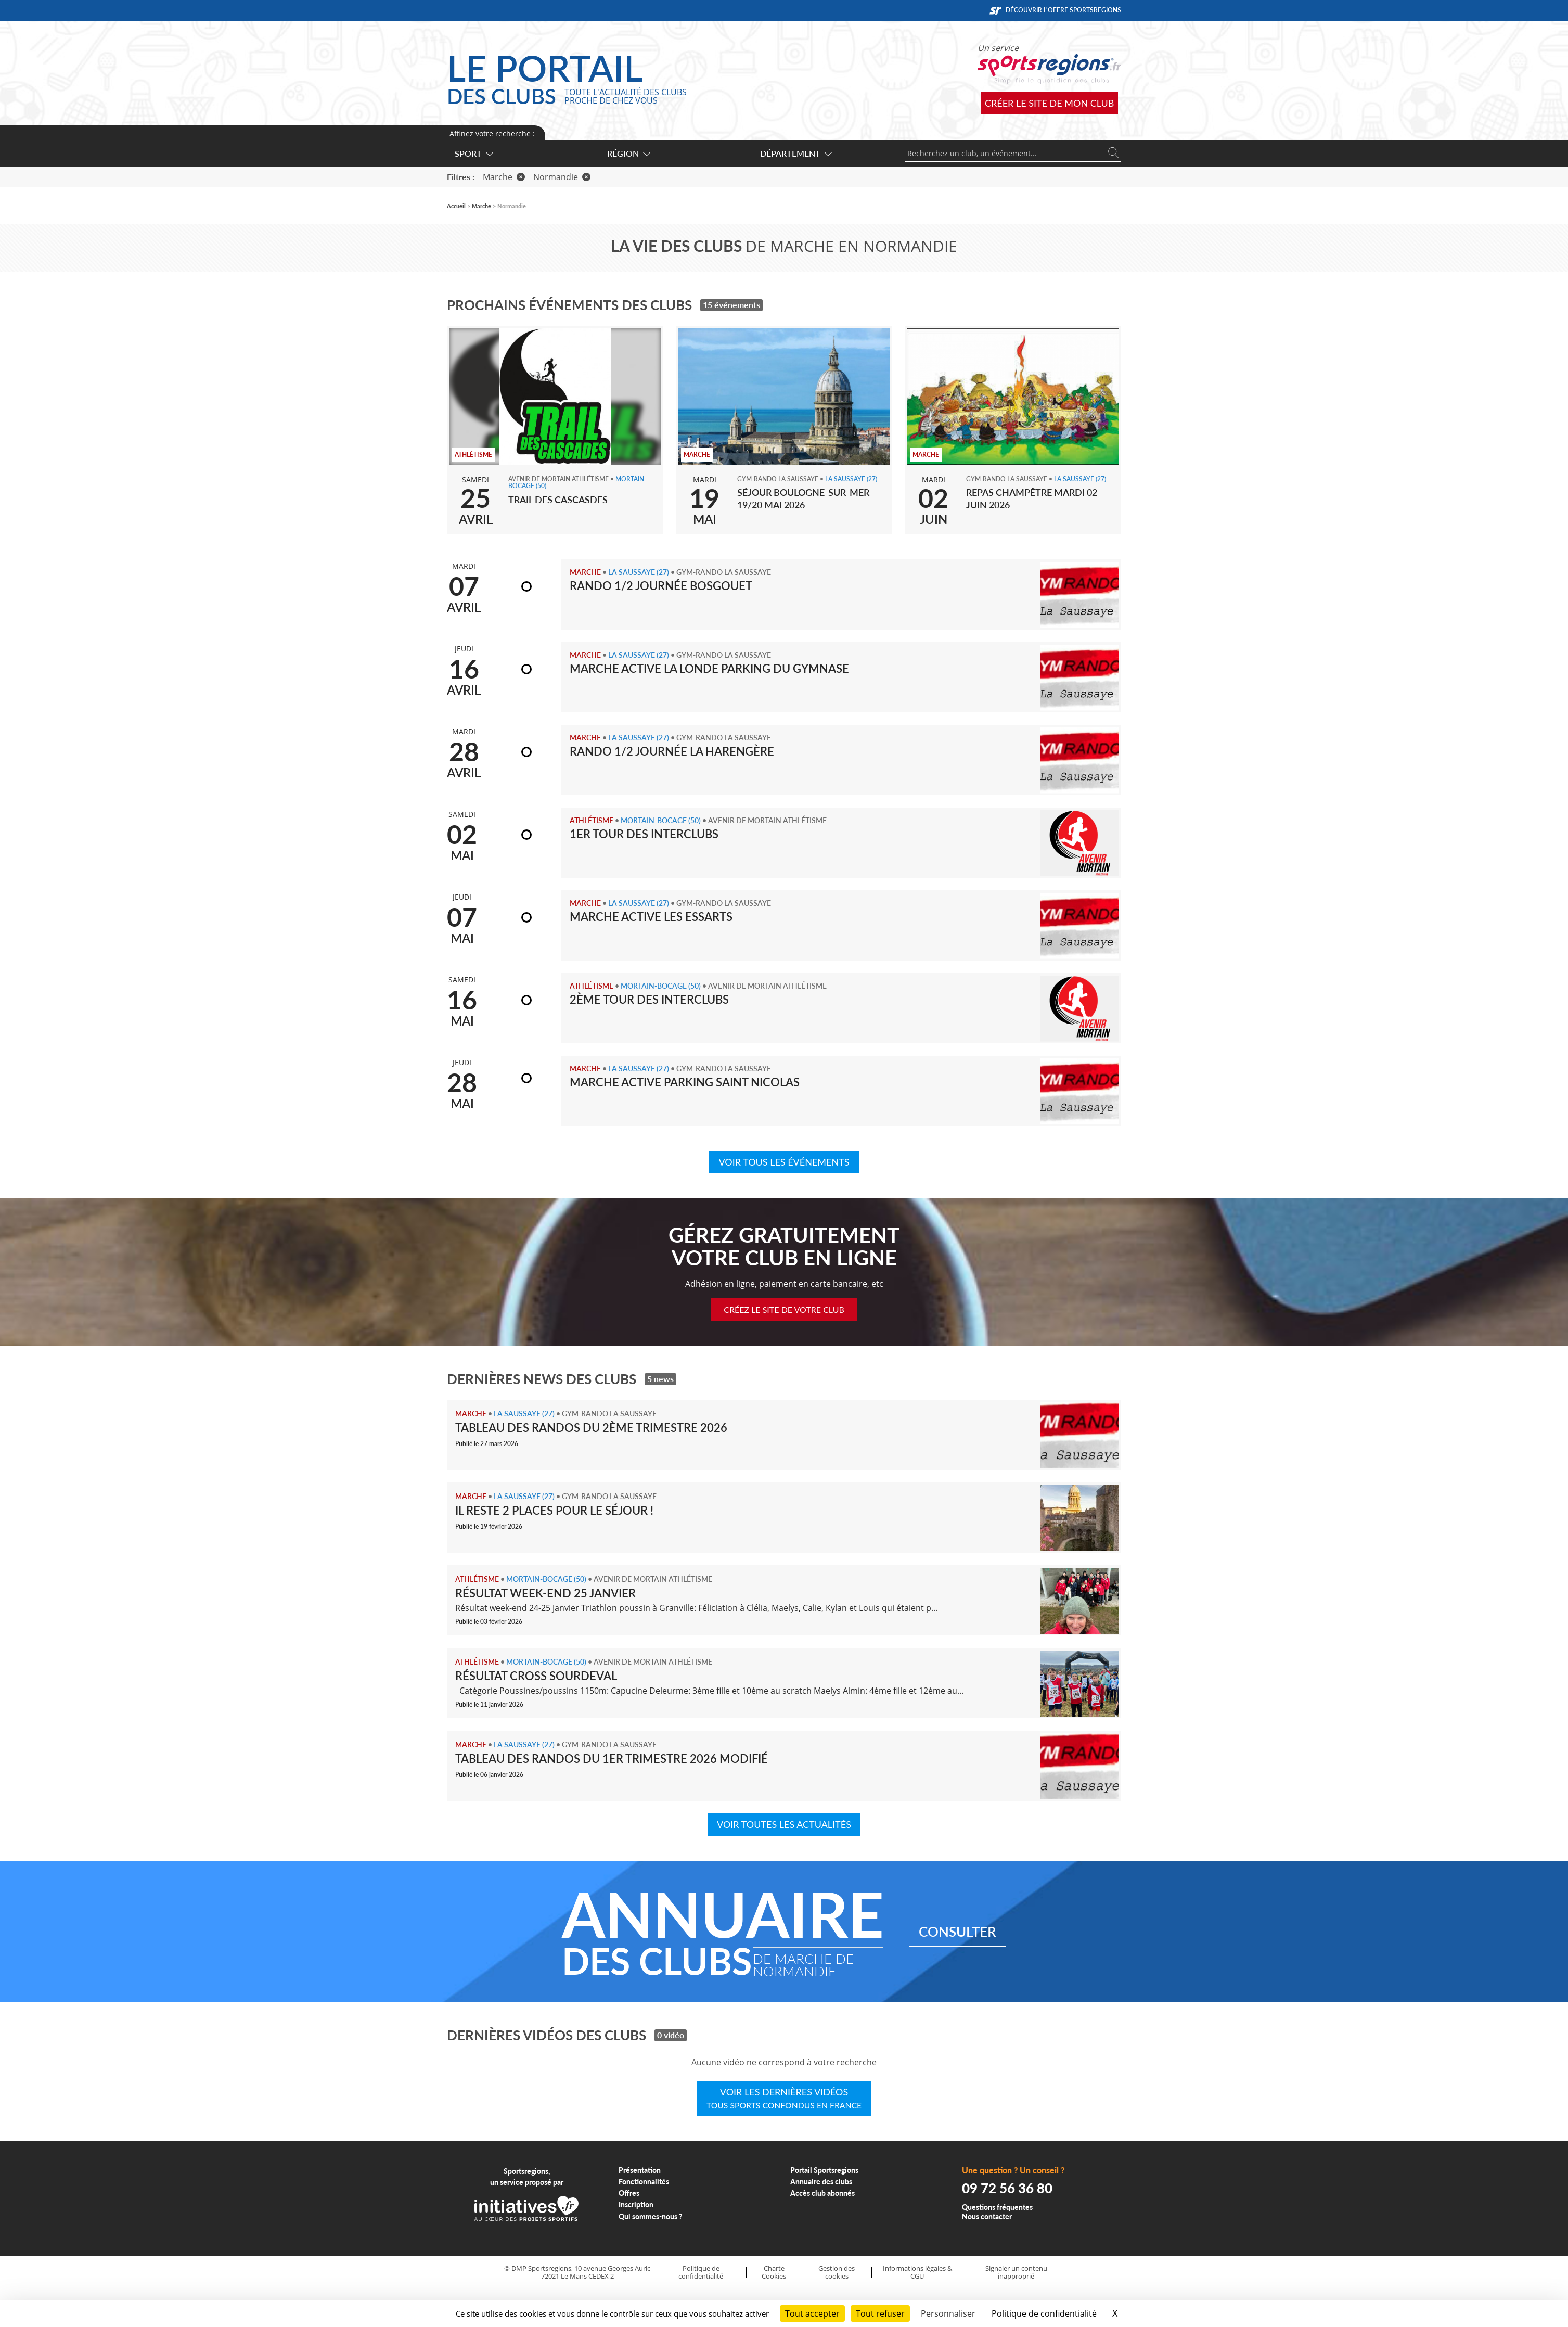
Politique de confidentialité (700, 2272)
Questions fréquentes (997, 2207)
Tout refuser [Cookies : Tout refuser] (880, 2313)
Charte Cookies (774, 2272)
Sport (473, 153)
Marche (504, 177)
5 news (660, 1379)
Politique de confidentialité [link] (1044, 2313)
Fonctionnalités (644, 2181)
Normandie (561, 177)
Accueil (456, 205)
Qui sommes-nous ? (651, 2216)
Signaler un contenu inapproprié (1016, 2272)
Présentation (640, 2170)
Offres (629, 2193)
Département (795, 153)
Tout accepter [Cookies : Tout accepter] (812, 2313)
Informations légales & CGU (917, 2272)
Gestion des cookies (836, 2272)
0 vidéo (670, 2035)
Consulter (957, 1931)
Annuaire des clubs (821, 2181)
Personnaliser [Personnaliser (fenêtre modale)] (948, 2313)
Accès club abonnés (822, 2193)
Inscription (636, 2204)
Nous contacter (987, 2216)
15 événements (731, 305)
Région (628, 153)
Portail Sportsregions (824, 2170)
